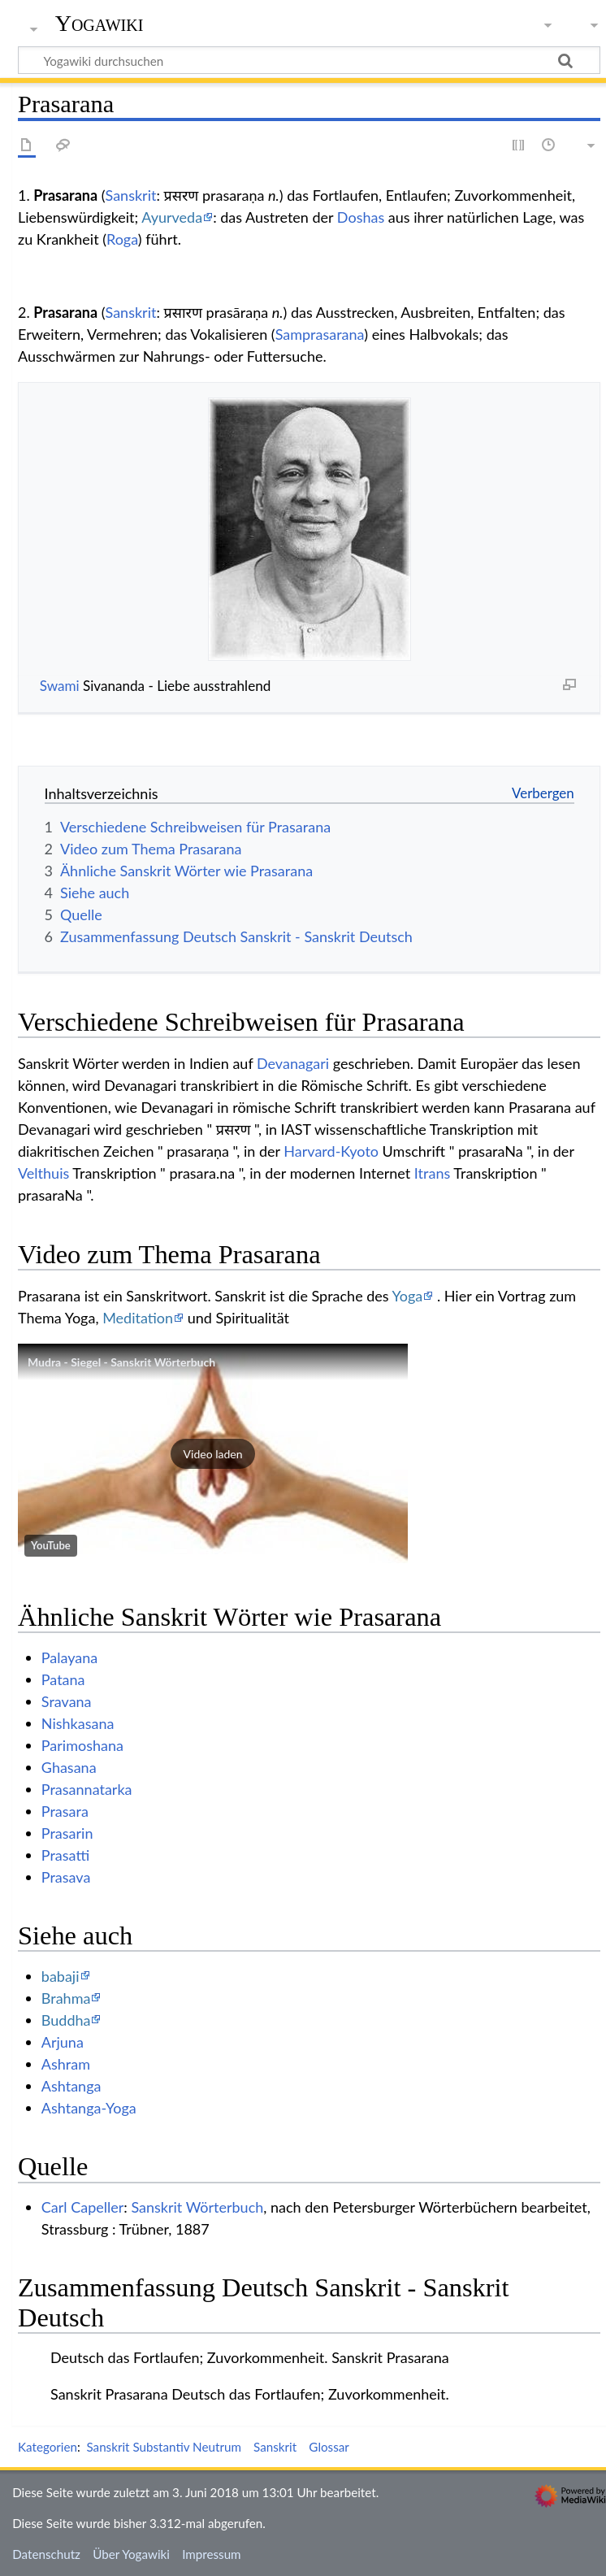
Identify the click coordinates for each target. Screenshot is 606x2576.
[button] (213, 1453)
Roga (122, 239)
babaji (60, 1976)
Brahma (66, 1998)
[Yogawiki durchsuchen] (309, 60)
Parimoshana (82, 1745)
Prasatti (65, 1855)
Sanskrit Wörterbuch (197, 2207)
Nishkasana (78, 1723)
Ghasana (69, 1767)
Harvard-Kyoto (331, 1151)
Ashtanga (71, 2086)
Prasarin (67, 1833)
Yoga (407, 1296)
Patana (63, 1679)
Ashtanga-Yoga (88, 2108)
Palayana (69, 1657)
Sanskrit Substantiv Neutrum (163, 2446)
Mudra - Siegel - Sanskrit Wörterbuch (121, 1362)
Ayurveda (171, 217)
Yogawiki (99, 23)
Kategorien (47, 2446)
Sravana (66, 1701)
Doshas (360, 217)
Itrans (432, 1173)
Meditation (137, 1318)
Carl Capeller (82, 2207)
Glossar (328, 2446)
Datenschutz (46, 2554)
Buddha (66, 2020)
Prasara (65, 1811)
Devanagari (293, 1063)
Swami (60, 685)
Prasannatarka (86, 1789)
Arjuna (62, 2042)
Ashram (65, 2064)
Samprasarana (320, 334)
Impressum (211, 2554)
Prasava (66, 1877)
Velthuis (43, 1173)
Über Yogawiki (131, 2554)
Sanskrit (131, 195)
